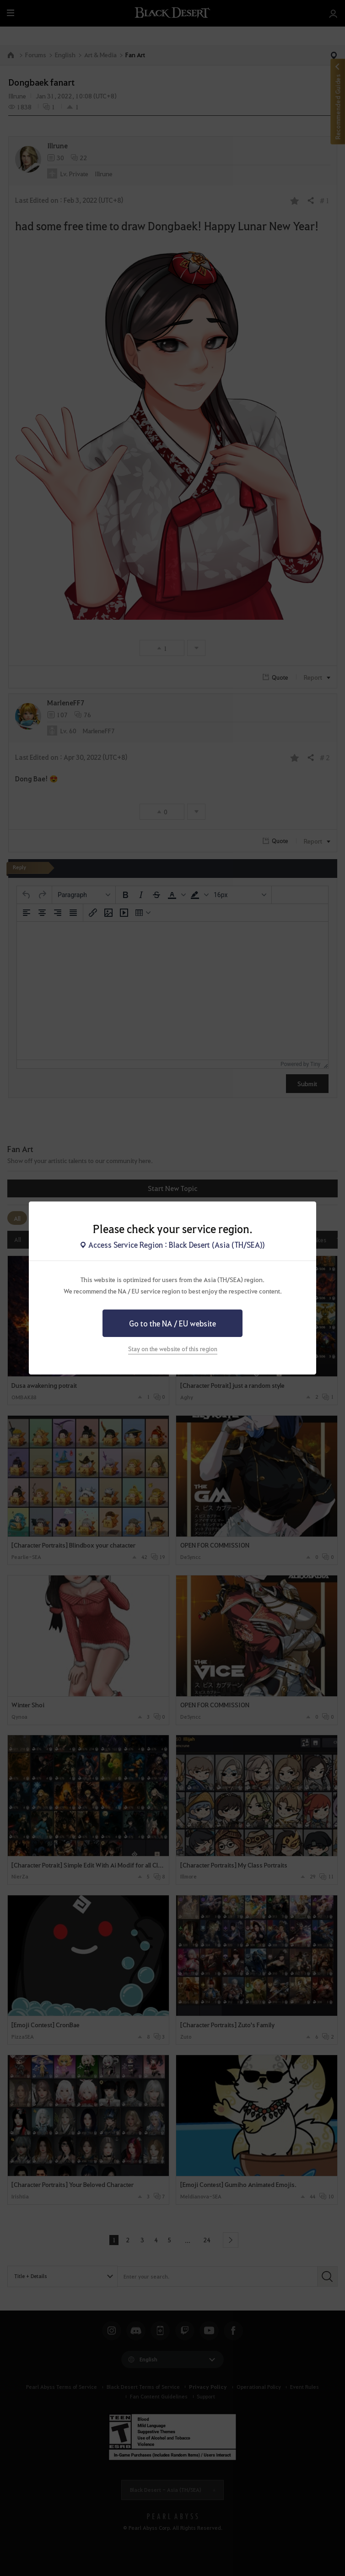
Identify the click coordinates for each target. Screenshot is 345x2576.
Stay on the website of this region (172, 1349)
